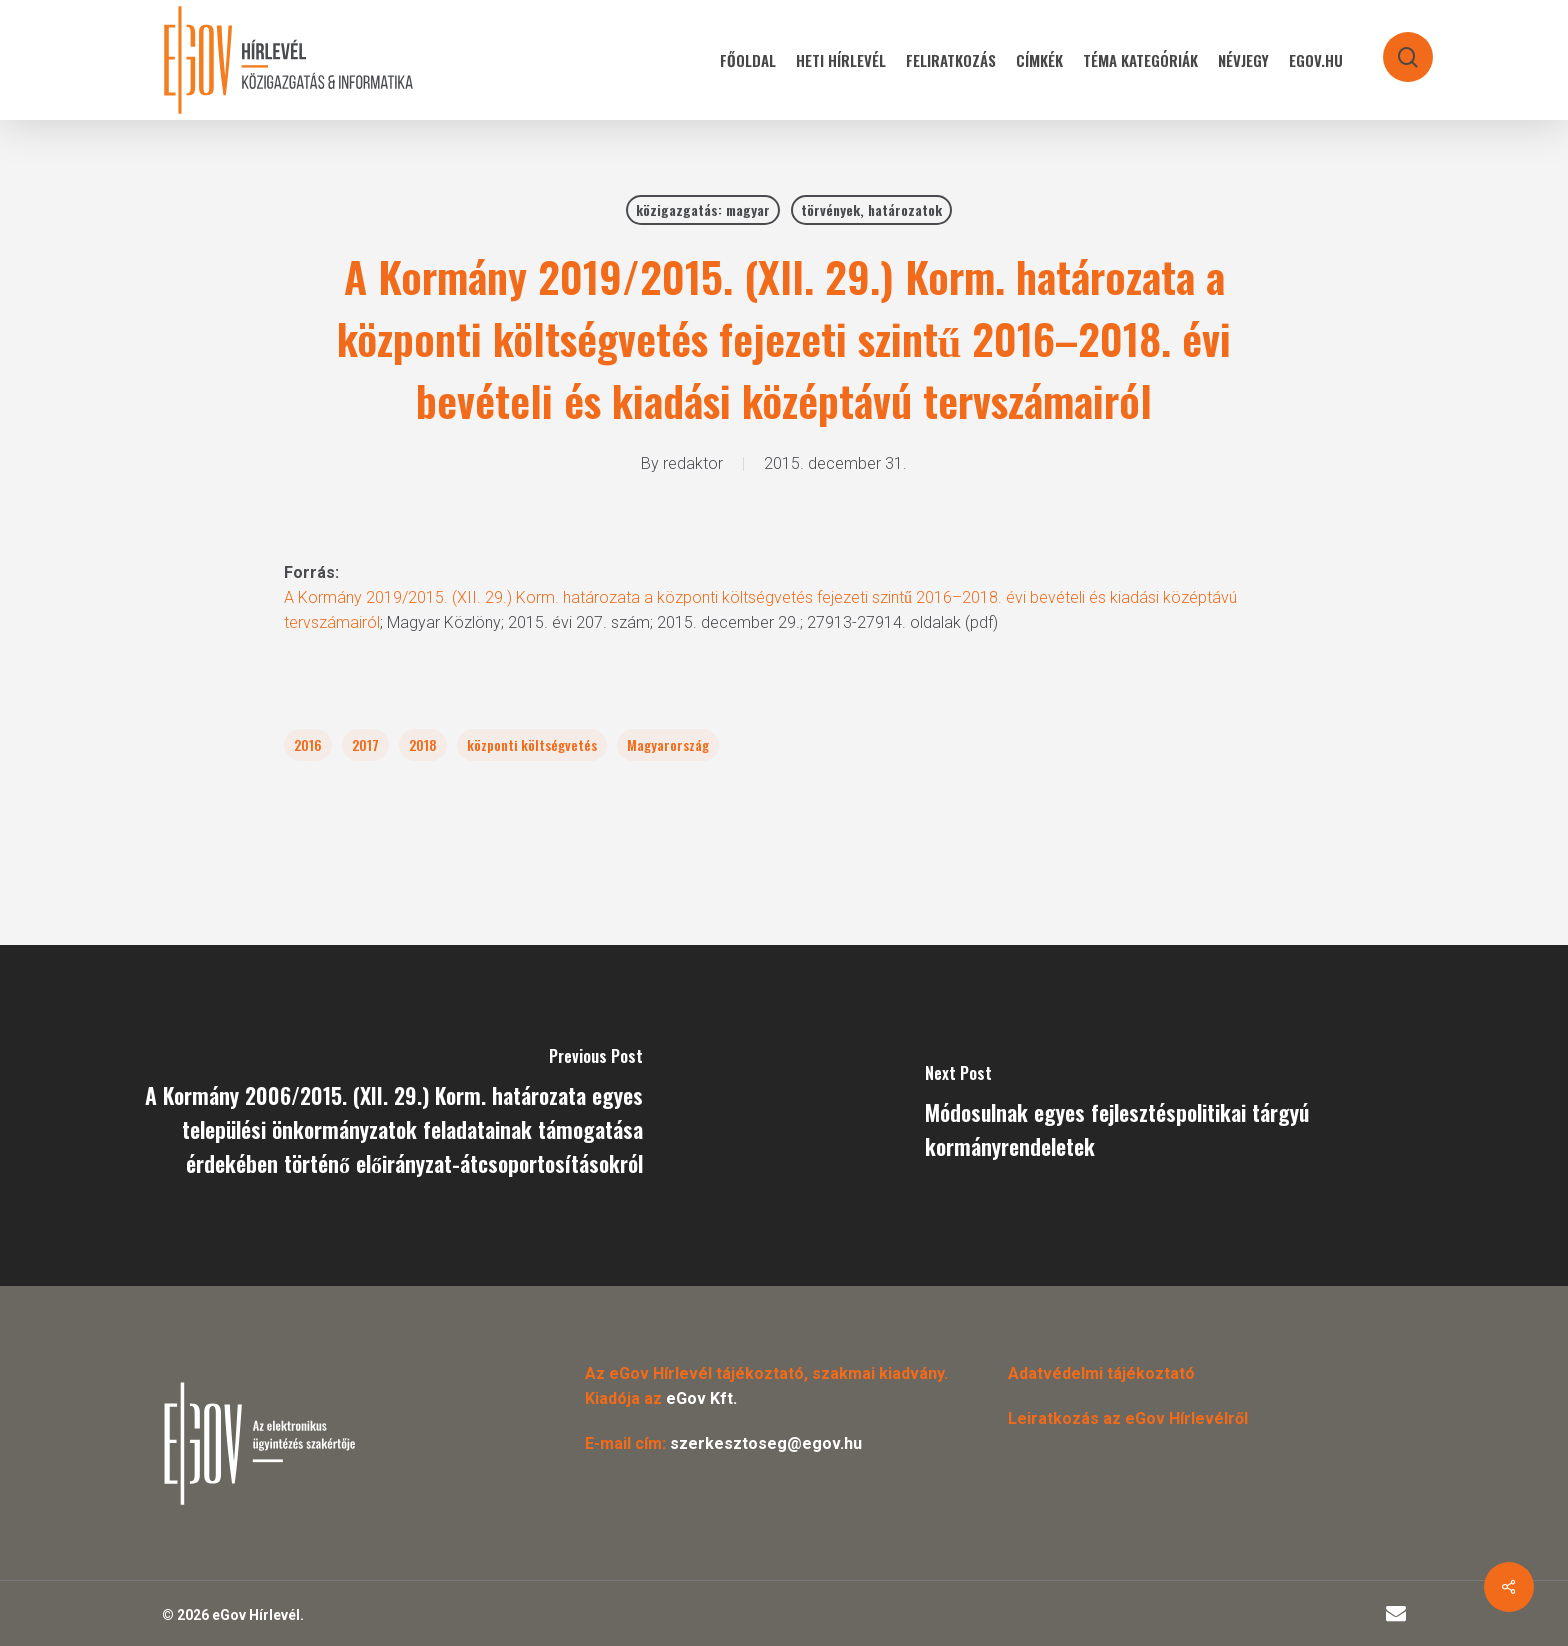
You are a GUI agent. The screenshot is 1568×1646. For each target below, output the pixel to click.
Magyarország (668, 744)
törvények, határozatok (871, 209)
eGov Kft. (701, 1398)
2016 (308, 744)
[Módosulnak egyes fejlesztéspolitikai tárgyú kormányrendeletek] (1176, 1115)
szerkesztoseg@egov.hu (766, 1443)
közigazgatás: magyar (703, 209)
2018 (423, 744)
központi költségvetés (532, 744)
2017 (365, 744)
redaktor (693, 463)
